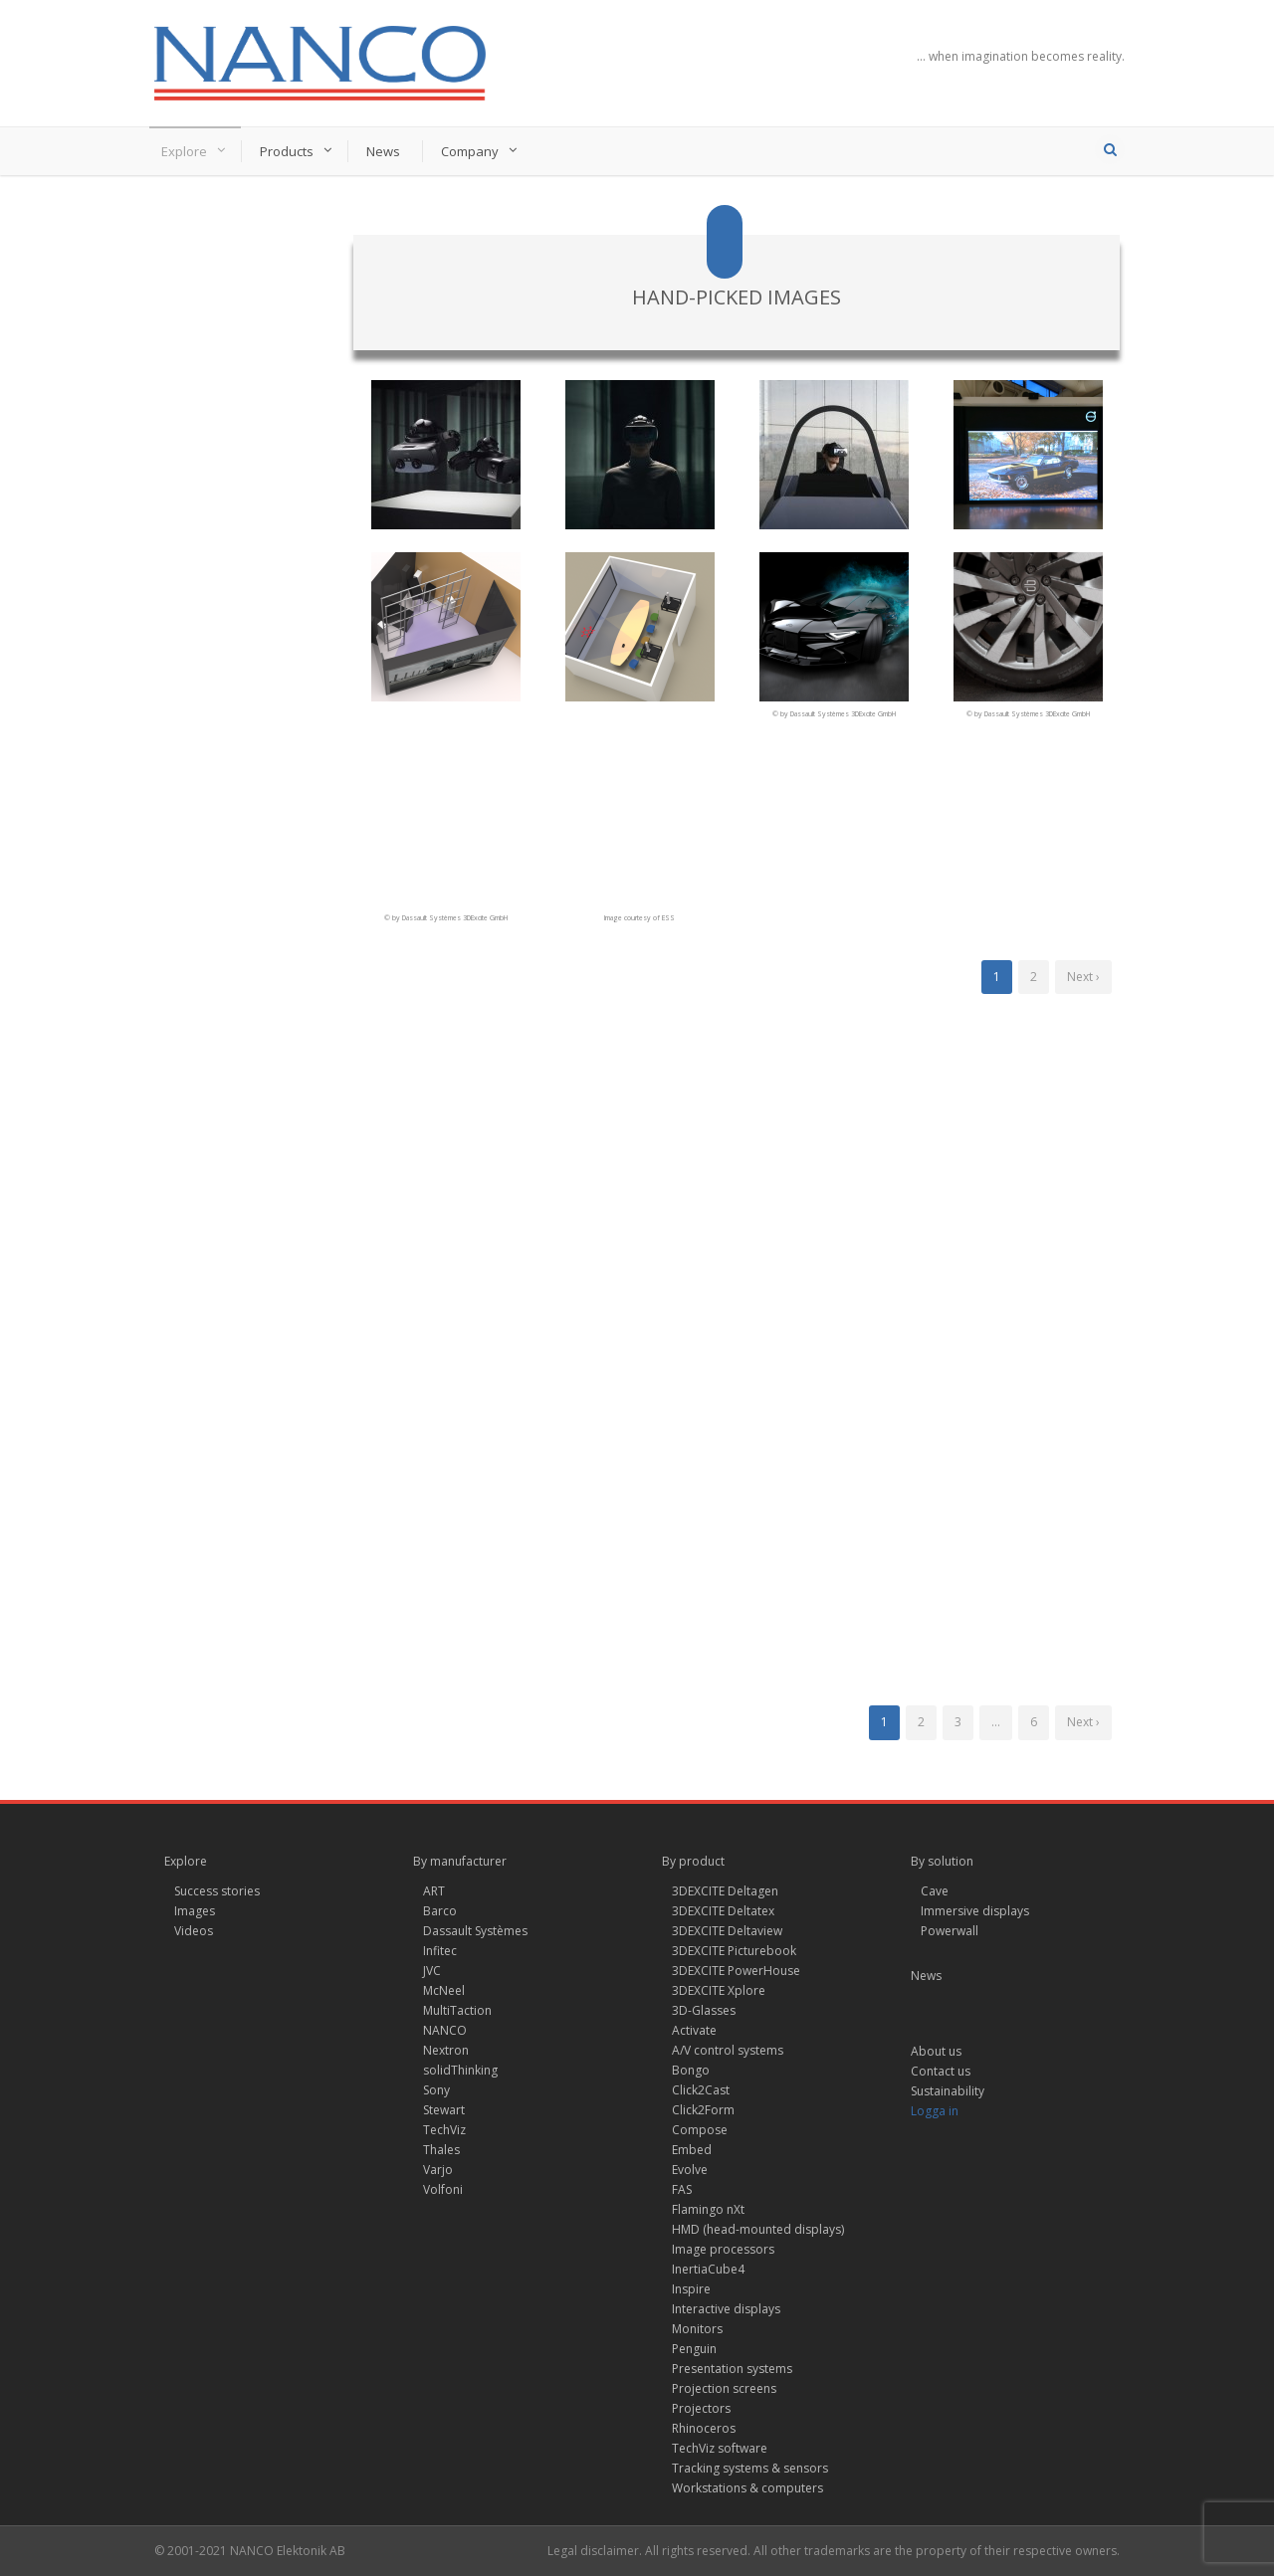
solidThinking (460, 2070)
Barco (440, 1910)
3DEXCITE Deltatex (723, 1910)
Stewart (444, 2109)
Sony (436, 2089)
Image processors (723, 2249)
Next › (1083, 976)
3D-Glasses (704, 2010)
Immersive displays (975, 1910)
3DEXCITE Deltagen (725, 1890)
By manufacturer (460, 1861)
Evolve (690, 2169)
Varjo (438, 2169)
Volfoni (443, 2189)
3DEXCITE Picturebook (734, 1950)
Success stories (217, 1890)
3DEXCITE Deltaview (727, 1930)
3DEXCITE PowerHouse (736, 1970)
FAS (682, 2189)
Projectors (701, 2408)
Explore (184, 151)
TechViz (444, 2129)
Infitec (440, 1950)
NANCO (445, 2030)
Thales (441, 2149)
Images (194, 1910)
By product (693, 1861)
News (383, 151)
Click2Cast (701, 2089)
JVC (432, 1970)
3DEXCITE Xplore (718, 1990)
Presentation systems (732, 2368)
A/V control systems (727, 2050)
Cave (935, 1890)
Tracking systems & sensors (750, 2468)
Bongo (691, 2070)
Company (470, 151)
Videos (193, 1930)
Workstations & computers (747, 2487)
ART (434, 1890)
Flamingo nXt (708, 2209)
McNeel (444, 1990)
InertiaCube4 (708, 2269)
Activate (694, 2030)
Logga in (934, 2110)
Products (287, 151)
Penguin (694, 2348)
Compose (700, 2129)
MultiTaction (457, 2010)
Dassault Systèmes (475, 1930)
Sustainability (947, 2090)
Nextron (446, 2050)
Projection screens (724, 2388)
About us (936, 2051)
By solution (942, 1861)
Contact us (940, 2071)
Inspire (691, 2288)
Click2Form (703, 2109)
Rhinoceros (704, 2428)
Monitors (697, 2328)
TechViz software (719, 2448)
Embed (692, 2149)
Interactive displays (726, 2308)
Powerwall (949, 1930)
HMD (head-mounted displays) (758, 2229)
